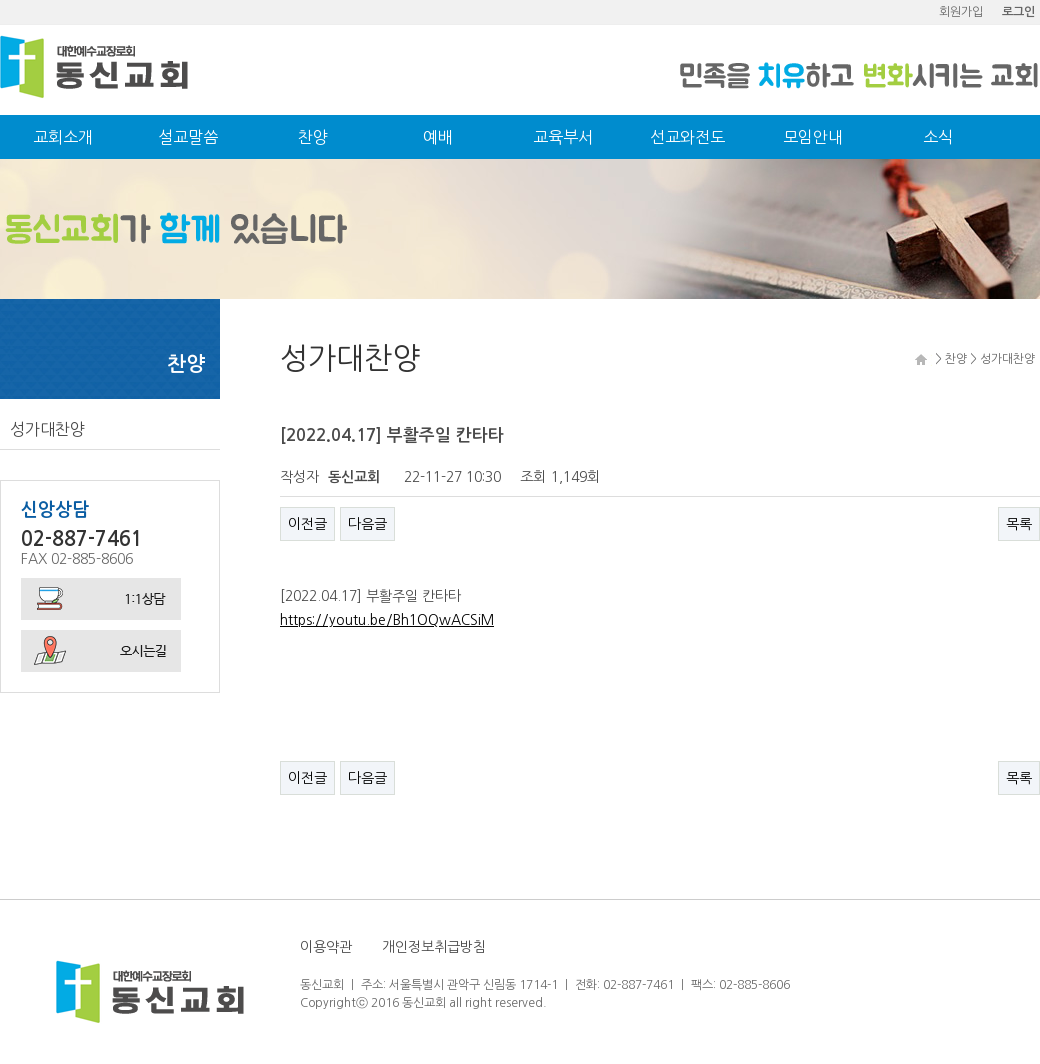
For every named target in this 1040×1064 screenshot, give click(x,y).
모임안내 (813, 137)
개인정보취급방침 (434, 947)
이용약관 (326, 947)
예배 (438, 137)
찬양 (313, 137)
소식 (938, 137)
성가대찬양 (47, 429)
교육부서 (563, 137)
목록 (1019, 524)
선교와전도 (687, 137)
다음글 (367, 524)
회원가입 (961, 12)
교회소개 (63, 137)
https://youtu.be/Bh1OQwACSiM (387, 620)
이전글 (307, 524)
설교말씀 (188, 137)
